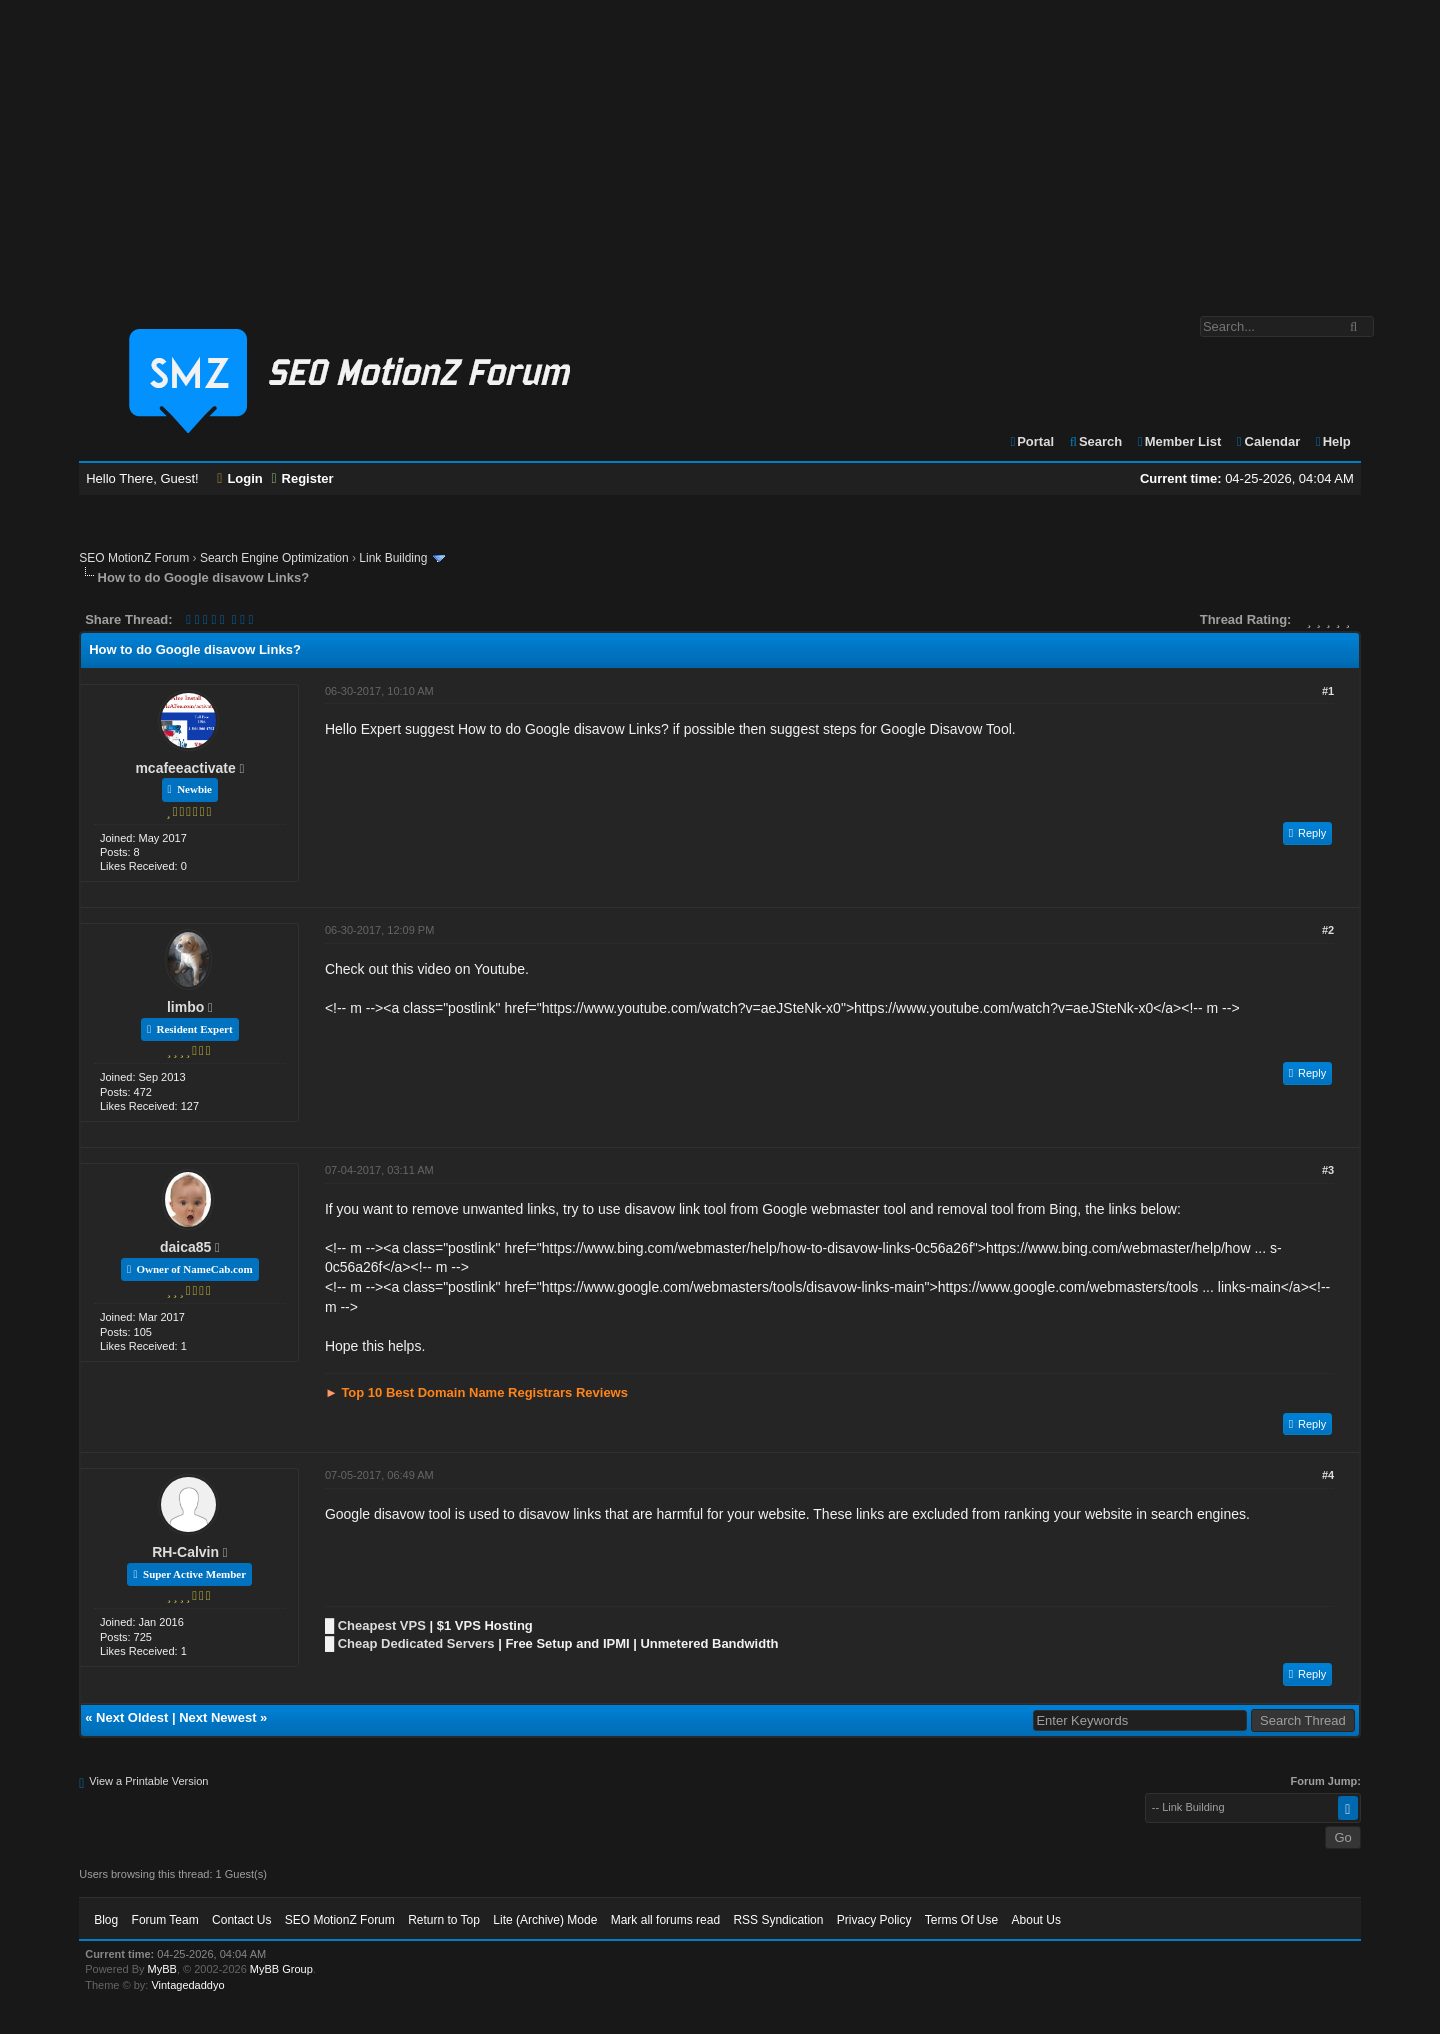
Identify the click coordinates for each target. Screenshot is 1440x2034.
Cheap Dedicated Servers (416, 1643)
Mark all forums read (665, 1920)
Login (240, 478)
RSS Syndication (778, 1920)
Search (1095, 441)
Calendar (1267, 441)
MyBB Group (281, 1969)
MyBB (162, 1969)
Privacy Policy (874, 1920)
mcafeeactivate (185, 768)
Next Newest (217, 1717)
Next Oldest (132, 1717)
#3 (1328, 1170)
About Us (1036, 1920)
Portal (1031, 441)
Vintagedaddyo (187, 1985)
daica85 (185, 1247)
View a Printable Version (148, 1781)
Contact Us (241, 1920)
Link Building (393, 558)
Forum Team (165, 1920)
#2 (1328, 930)
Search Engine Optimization (274, 558)
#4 (1328, 1475)
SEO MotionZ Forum (134, 558)
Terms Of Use (961, 1920)
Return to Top (444, 1920)
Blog (106, 1920)
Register (302, 478)
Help (1332, 441)
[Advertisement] (720, 148)
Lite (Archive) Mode (545, 1920)
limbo (185, 1007)
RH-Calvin (185, 1552)
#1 (1328, 691)
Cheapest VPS (382, 1625)
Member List (1178, 441)
